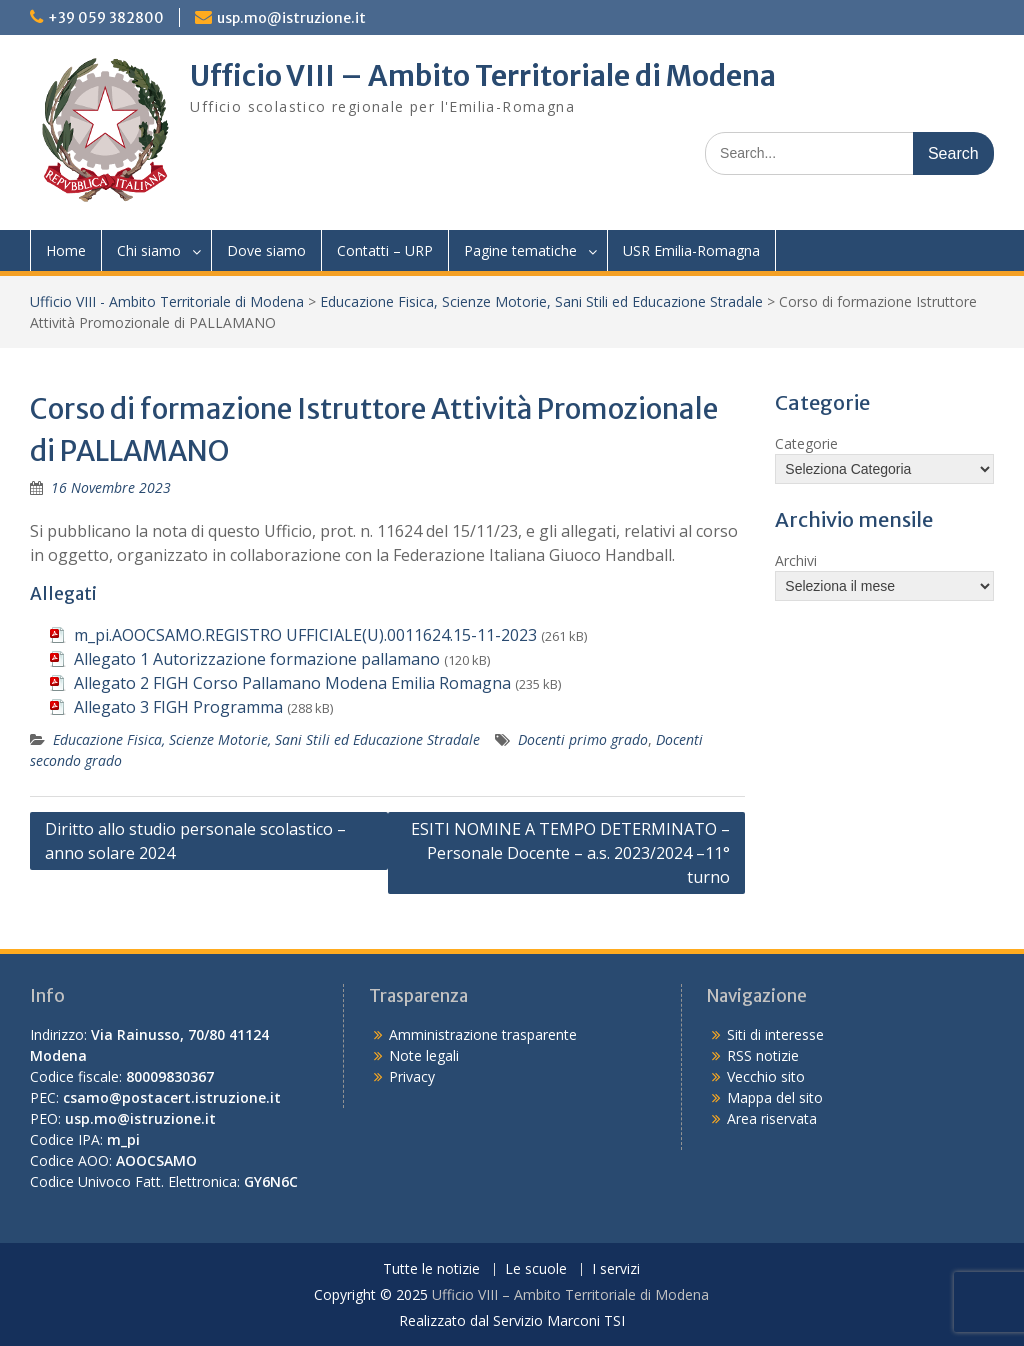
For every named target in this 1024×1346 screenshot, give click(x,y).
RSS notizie (763, 1055)
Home (66, 250)
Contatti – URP (385, 250)
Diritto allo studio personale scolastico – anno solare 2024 (195, 841)
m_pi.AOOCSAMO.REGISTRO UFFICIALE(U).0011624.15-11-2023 (305, 635)
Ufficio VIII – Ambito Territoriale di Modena (483, 76)
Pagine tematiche (520, 250)
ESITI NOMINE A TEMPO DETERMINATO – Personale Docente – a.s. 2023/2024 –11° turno (570, 853)
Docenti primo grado (583, 739)
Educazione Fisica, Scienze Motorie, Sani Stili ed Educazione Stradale (541, 301)
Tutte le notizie (431, 1269)
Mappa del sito (775, 1097)
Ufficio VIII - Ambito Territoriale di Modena (167, 301)
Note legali (424, 1055)
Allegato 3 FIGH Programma (178, 707)
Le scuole (536, 1269)
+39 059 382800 (106, 18)
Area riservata (772, 1118)
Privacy (412, 1076)
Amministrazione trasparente (483, 1034)
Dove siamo (266, 250)
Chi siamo (149, 250)
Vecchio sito (766, 1076)
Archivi (796, 560)
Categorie (806, 443)
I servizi (616, 1269)
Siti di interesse (775, 1034)
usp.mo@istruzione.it (291, 18)
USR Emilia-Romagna (691, 250)
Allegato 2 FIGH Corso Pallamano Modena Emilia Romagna (292, 683)
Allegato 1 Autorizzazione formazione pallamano (257, 659)
